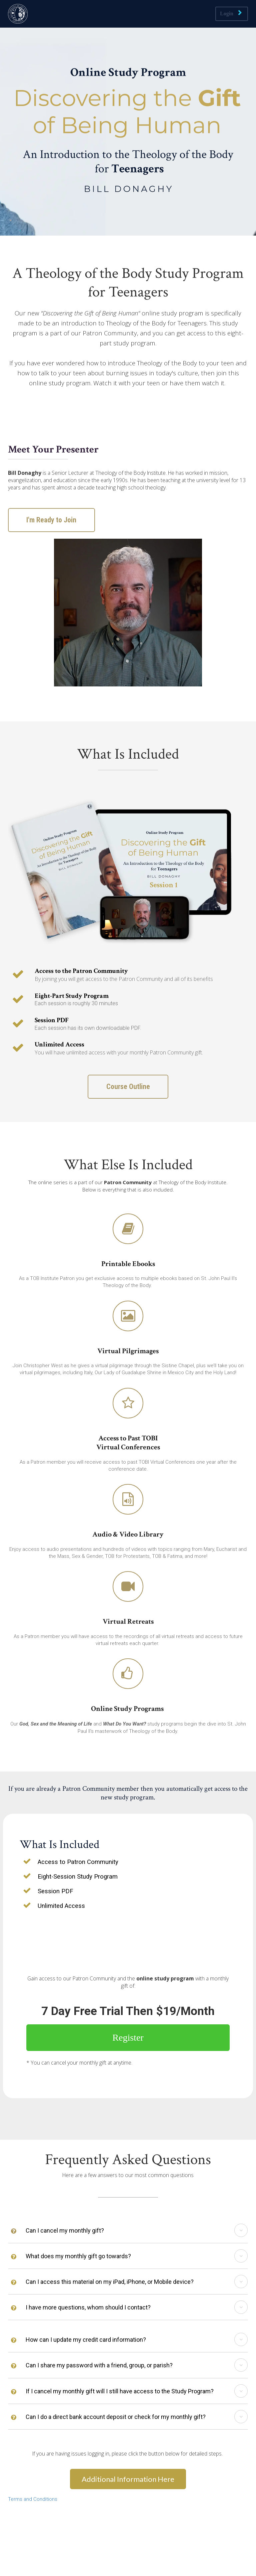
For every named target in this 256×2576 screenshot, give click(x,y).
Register (127, 2037)
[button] (241, 2230)
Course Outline (128, 1086)
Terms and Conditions (32, 2499)
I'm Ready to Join (50, 520)
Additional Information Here (128, 2479)
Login (231, 13)
